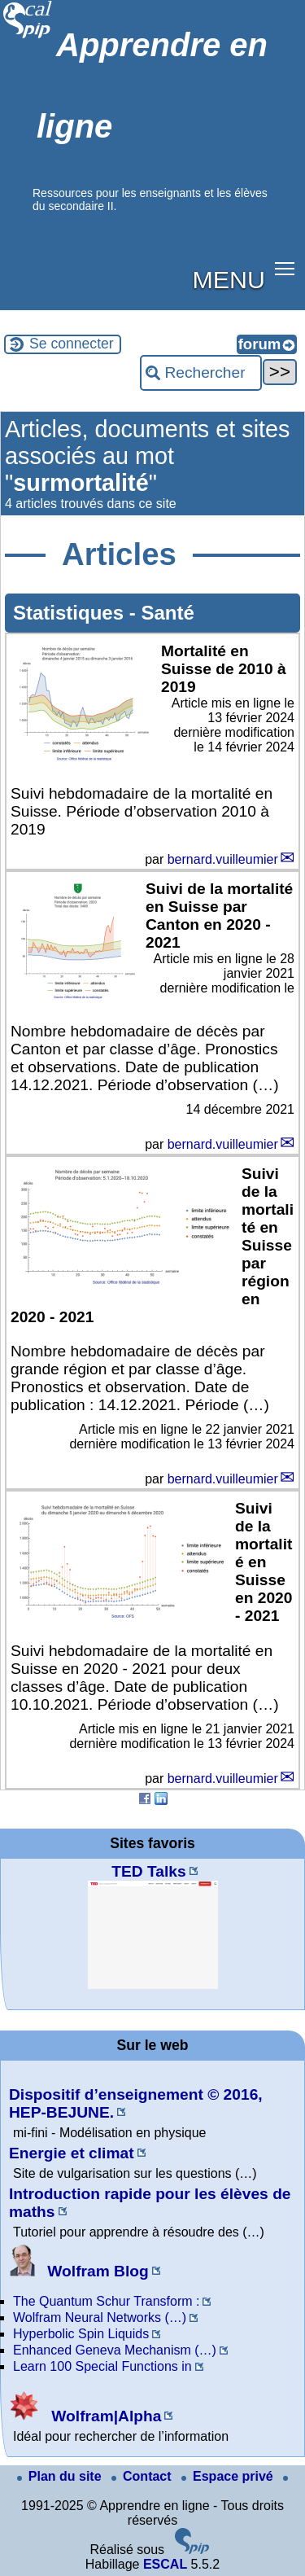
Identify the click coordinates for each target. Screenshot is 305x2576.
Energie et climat (71, 2153)
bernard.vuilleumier (223, 859)
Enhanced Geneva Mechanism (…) (114, 2350)
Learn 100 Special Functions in (102, 2366)
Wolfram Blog (79, 2271)
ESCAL (165, 2564)
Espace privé (229, 2476)
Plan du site (61, 2476)
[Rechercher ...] (201, 373)
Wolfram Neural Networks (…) (99, 2317)
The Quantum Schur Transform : (106, 2301)
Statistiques (71, 613)
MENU (229, 279)
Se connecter (71, 343)
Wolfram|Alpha (85, 2416)
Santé (167, 613)
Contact (143, 2476)
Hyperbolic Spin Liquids (81, 2334)
